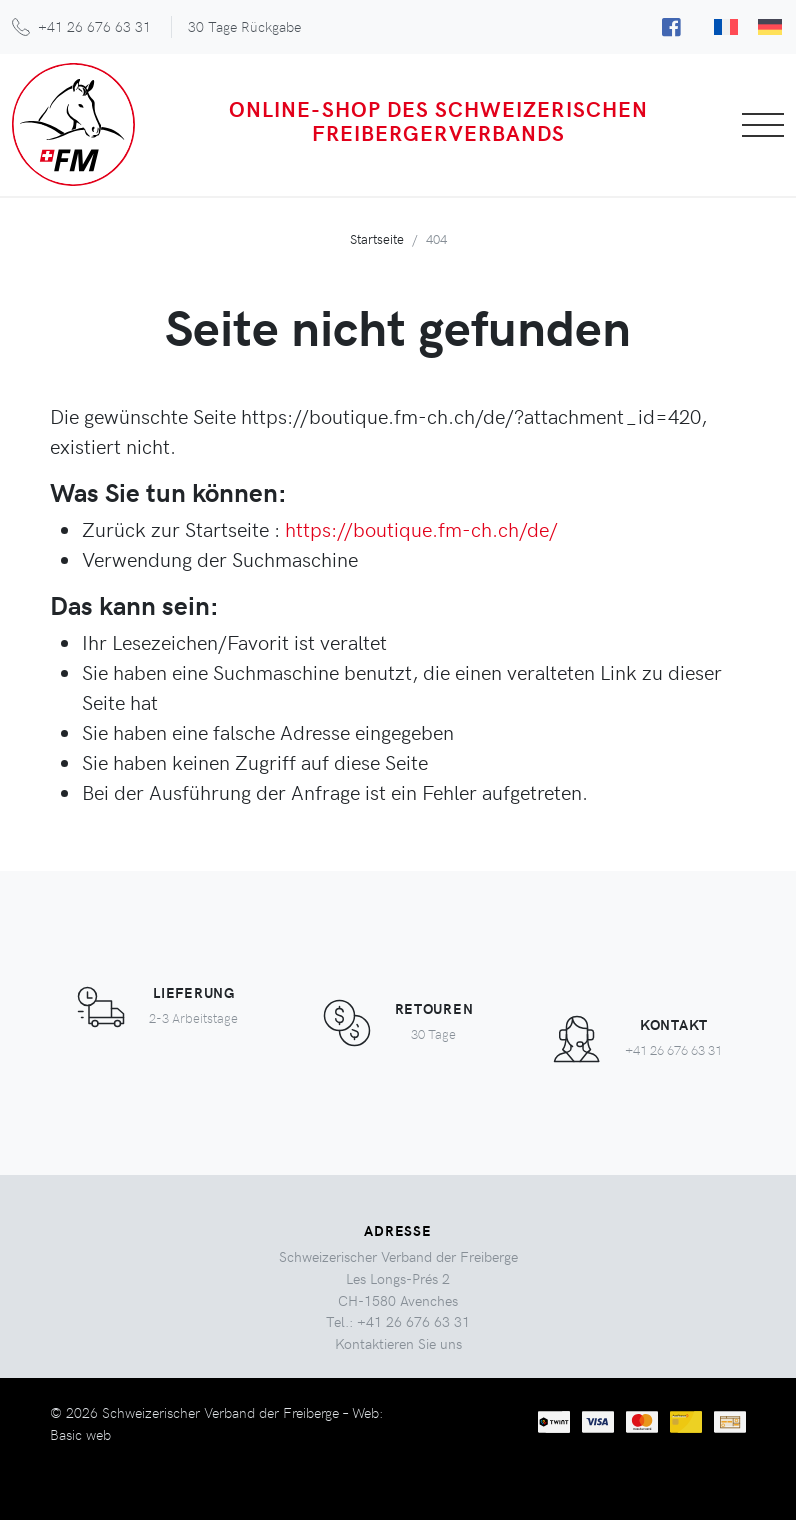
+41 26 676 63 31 (94, 26)
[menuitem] (726, 26)
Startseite (377, 238)
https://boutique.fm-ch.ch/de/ (421, 528)
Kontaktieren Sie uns (398, 1343)
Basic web (80, 1434)
